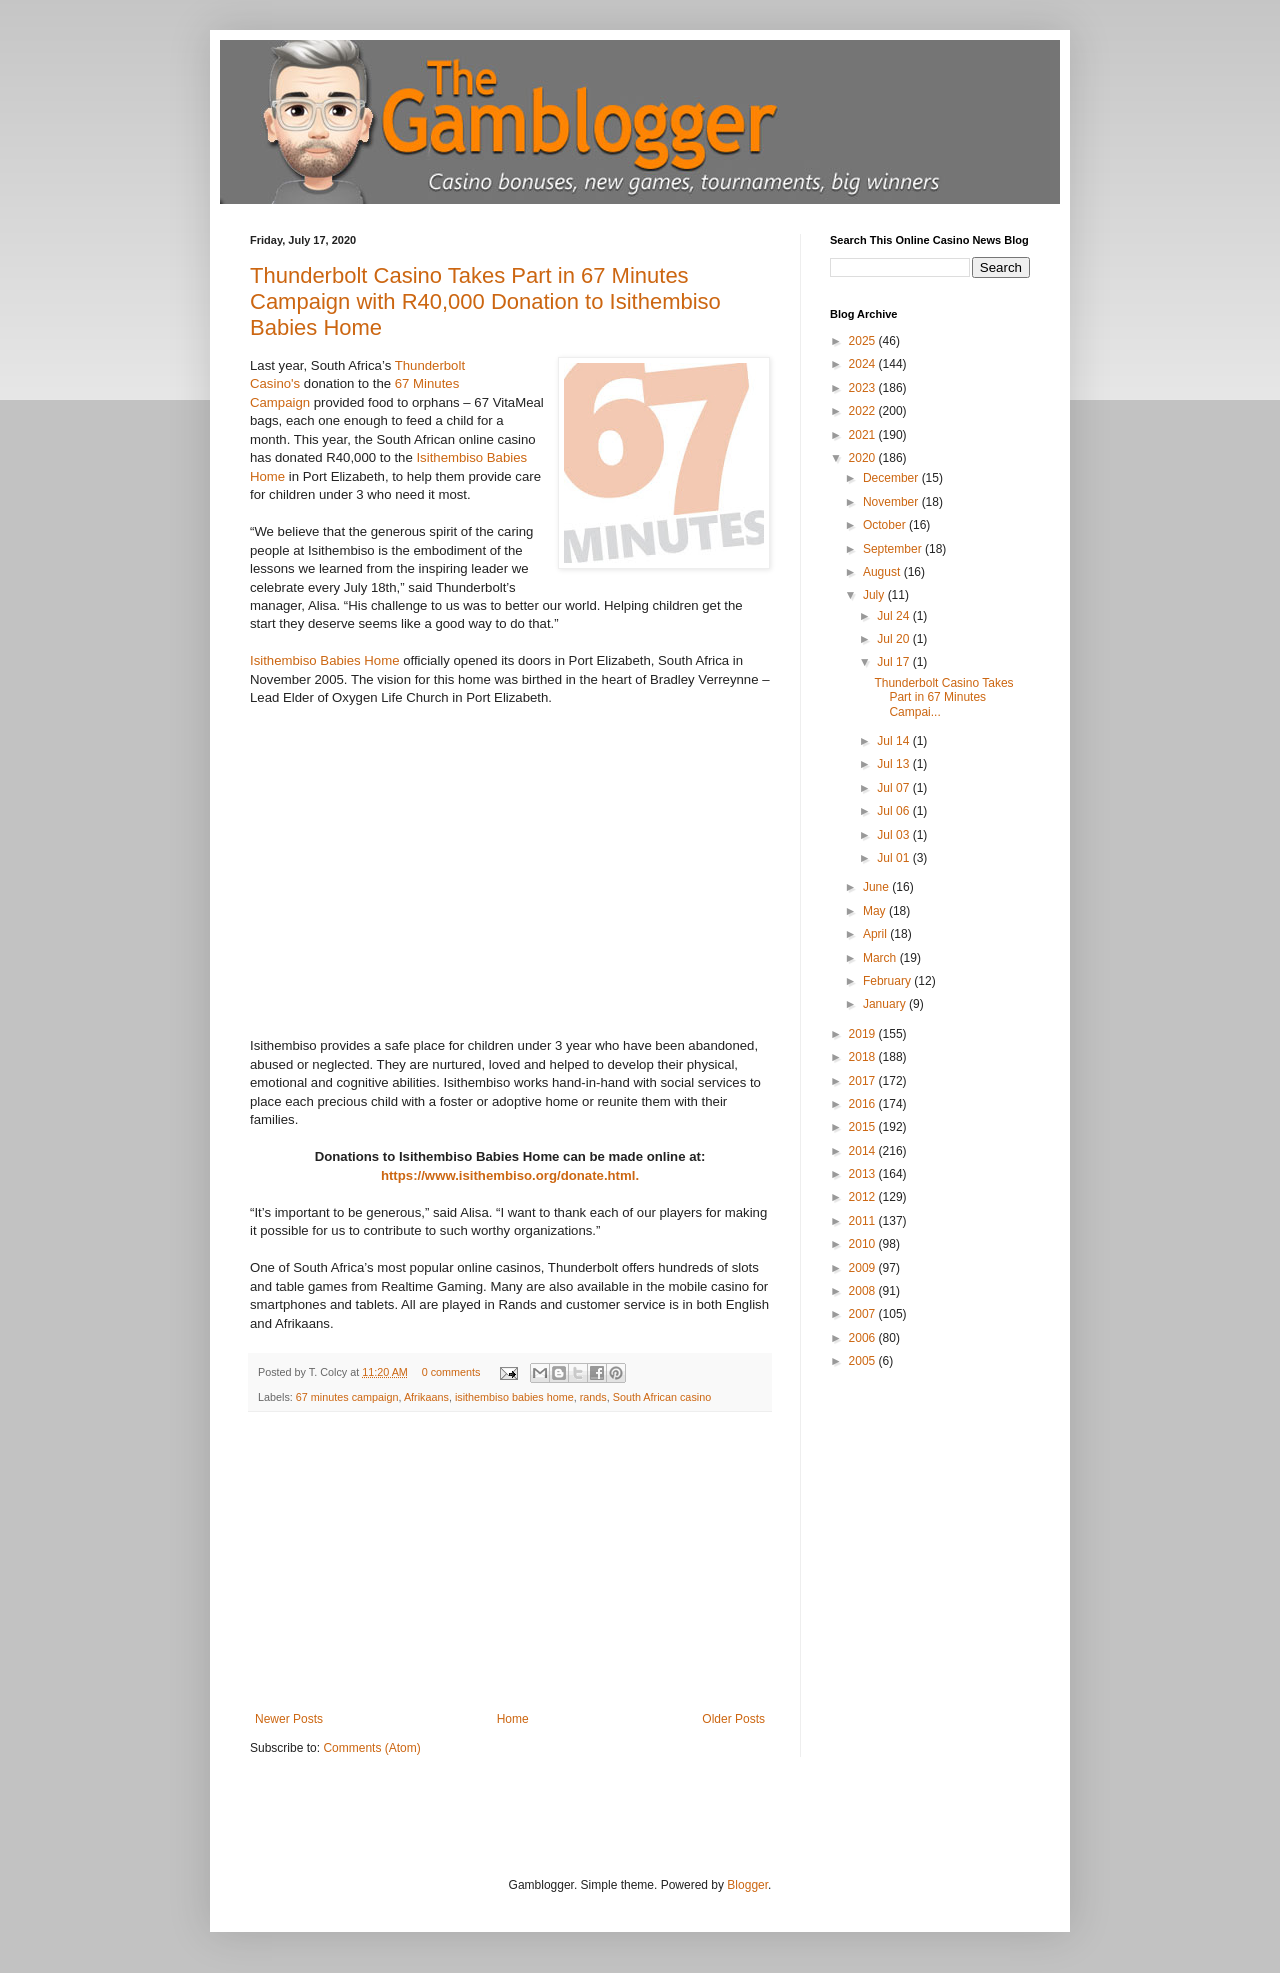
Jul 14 (894, 741)
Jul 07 (894, 788)
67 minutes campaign (347, 1397)
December (892, 478)
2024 (864, 364)
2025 (864, 341)
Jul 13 (894, 764)
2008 (864, 1291)
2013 (864, 1174)
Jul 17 (894, 662)
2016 (864, 1104)
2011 (864, 1221)
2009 (864, 1268)
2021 (864, 435)
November (892, 502)
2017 (864, 1081)
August (883, 572)
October (886, 525)
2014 (864, 1151)
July (875, 595)
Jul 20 (894, 639)
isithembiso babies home (514, 1397)
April (876, 934)
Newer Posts (289, 1719)
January (886, 1004)
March (881, 958)
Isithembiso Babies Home (325, 660)
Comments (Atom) (371, 1748)
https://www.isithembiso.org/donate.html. (510, 1175)
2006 (864, 1338)
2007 (864, 1314)
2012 (864, 1197)
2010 (864, 1244)
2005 (864, 1361)
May (876, 911)
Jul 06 (894, 811)
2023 (864, 388)
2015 (864, 1127)
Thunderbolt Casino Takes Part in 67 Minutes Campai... (943, 697)
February (888, 981)
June (877, 887)
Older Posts (733, 1719)
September (894, 549)
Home (513, 1719)
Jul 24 (894, 616)
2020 (864, 458)
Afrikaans (426, 1397)
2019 (864, 1034)
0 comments (451, 1372)
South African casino (662, 1397)
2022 (864, 411)
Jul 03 (894, 835)
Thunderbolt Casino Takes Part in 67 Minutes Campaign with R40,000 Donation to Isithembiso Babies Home (485, 301)
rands (593, 1397)
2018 (864, 1057)
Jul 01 (894, 858)
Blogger (747, 1885)
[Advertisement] (510, 1562)
